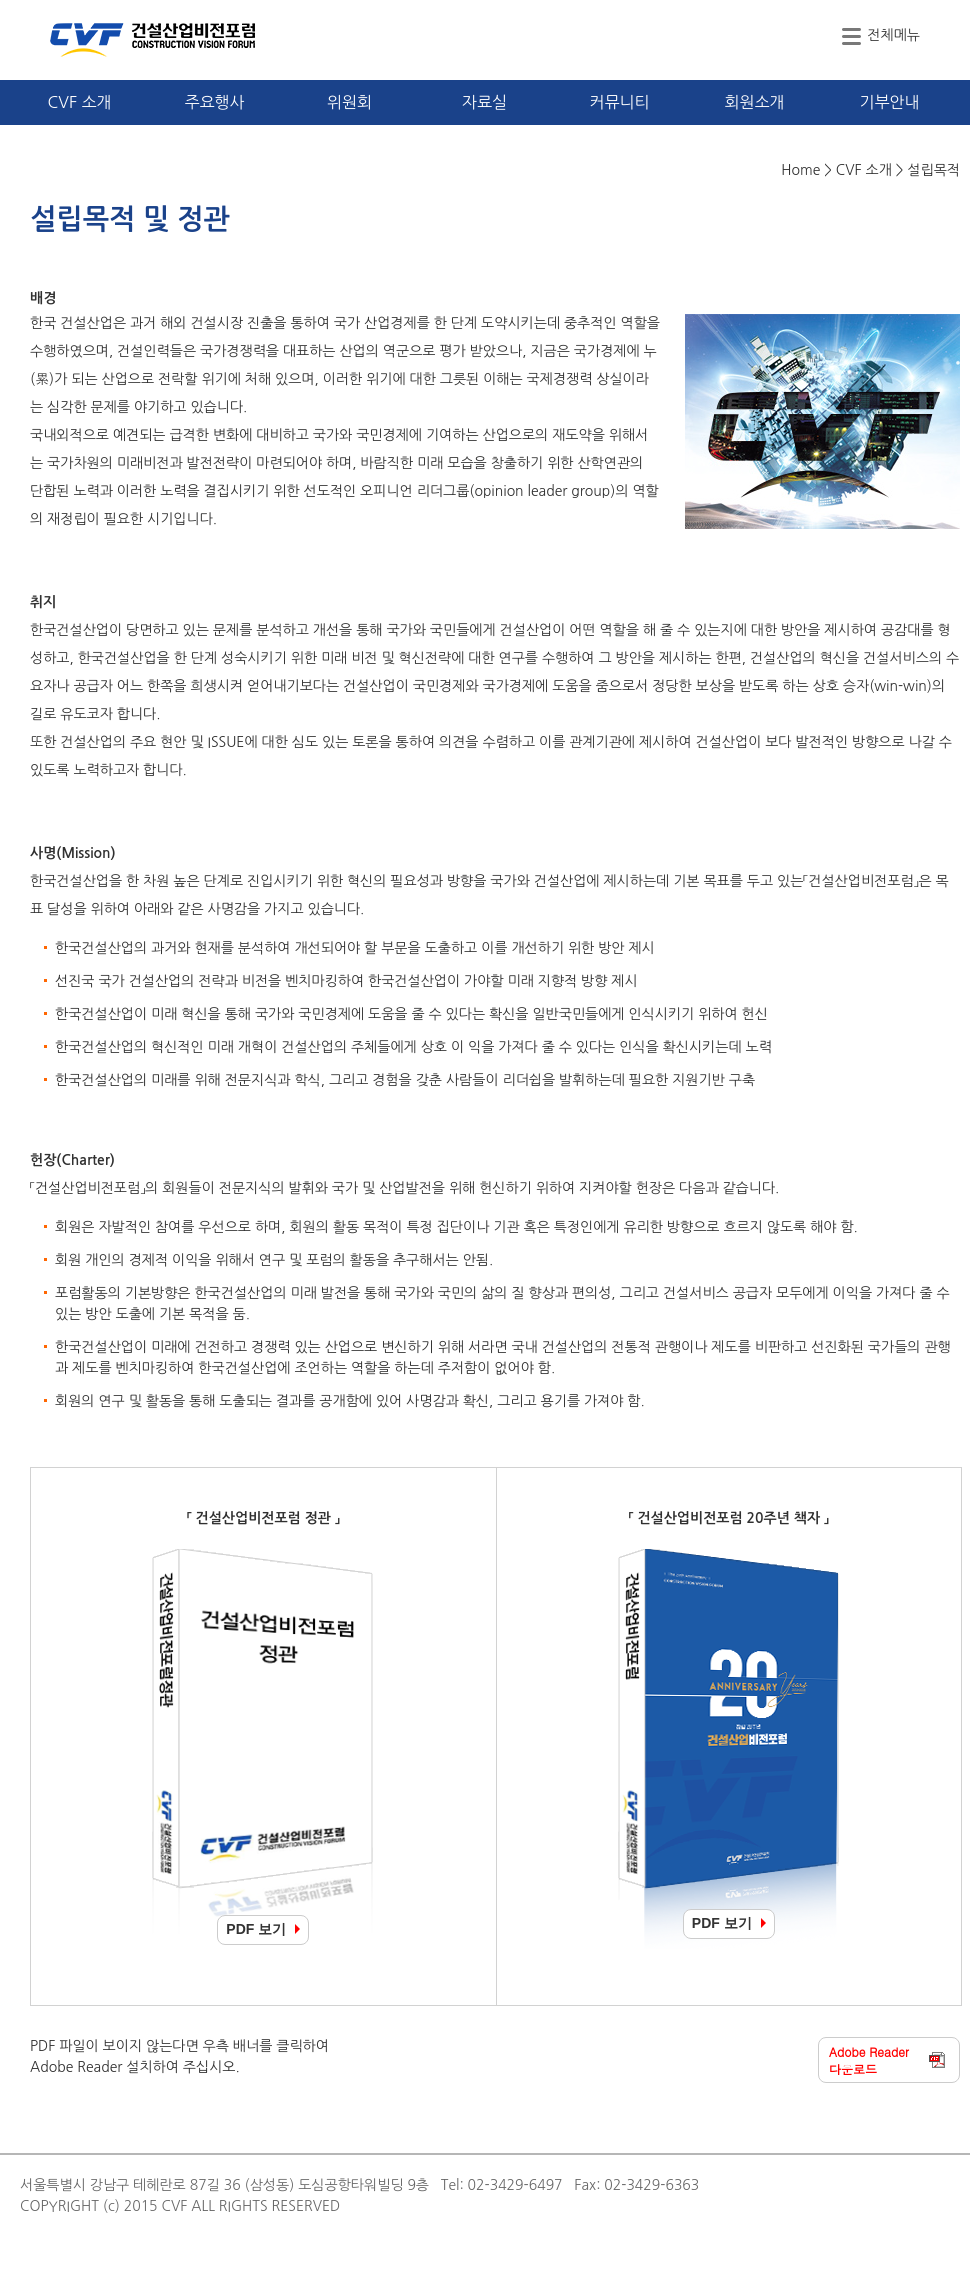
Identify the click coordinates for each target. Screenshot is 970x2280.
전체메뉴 (893, 35)
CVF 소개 (79, 102)
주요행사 (214, 102)
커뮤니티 (619, 102)
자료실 (484, 102)
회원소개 (754, 102)
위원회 (349, 102)
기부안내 (889, 102)
